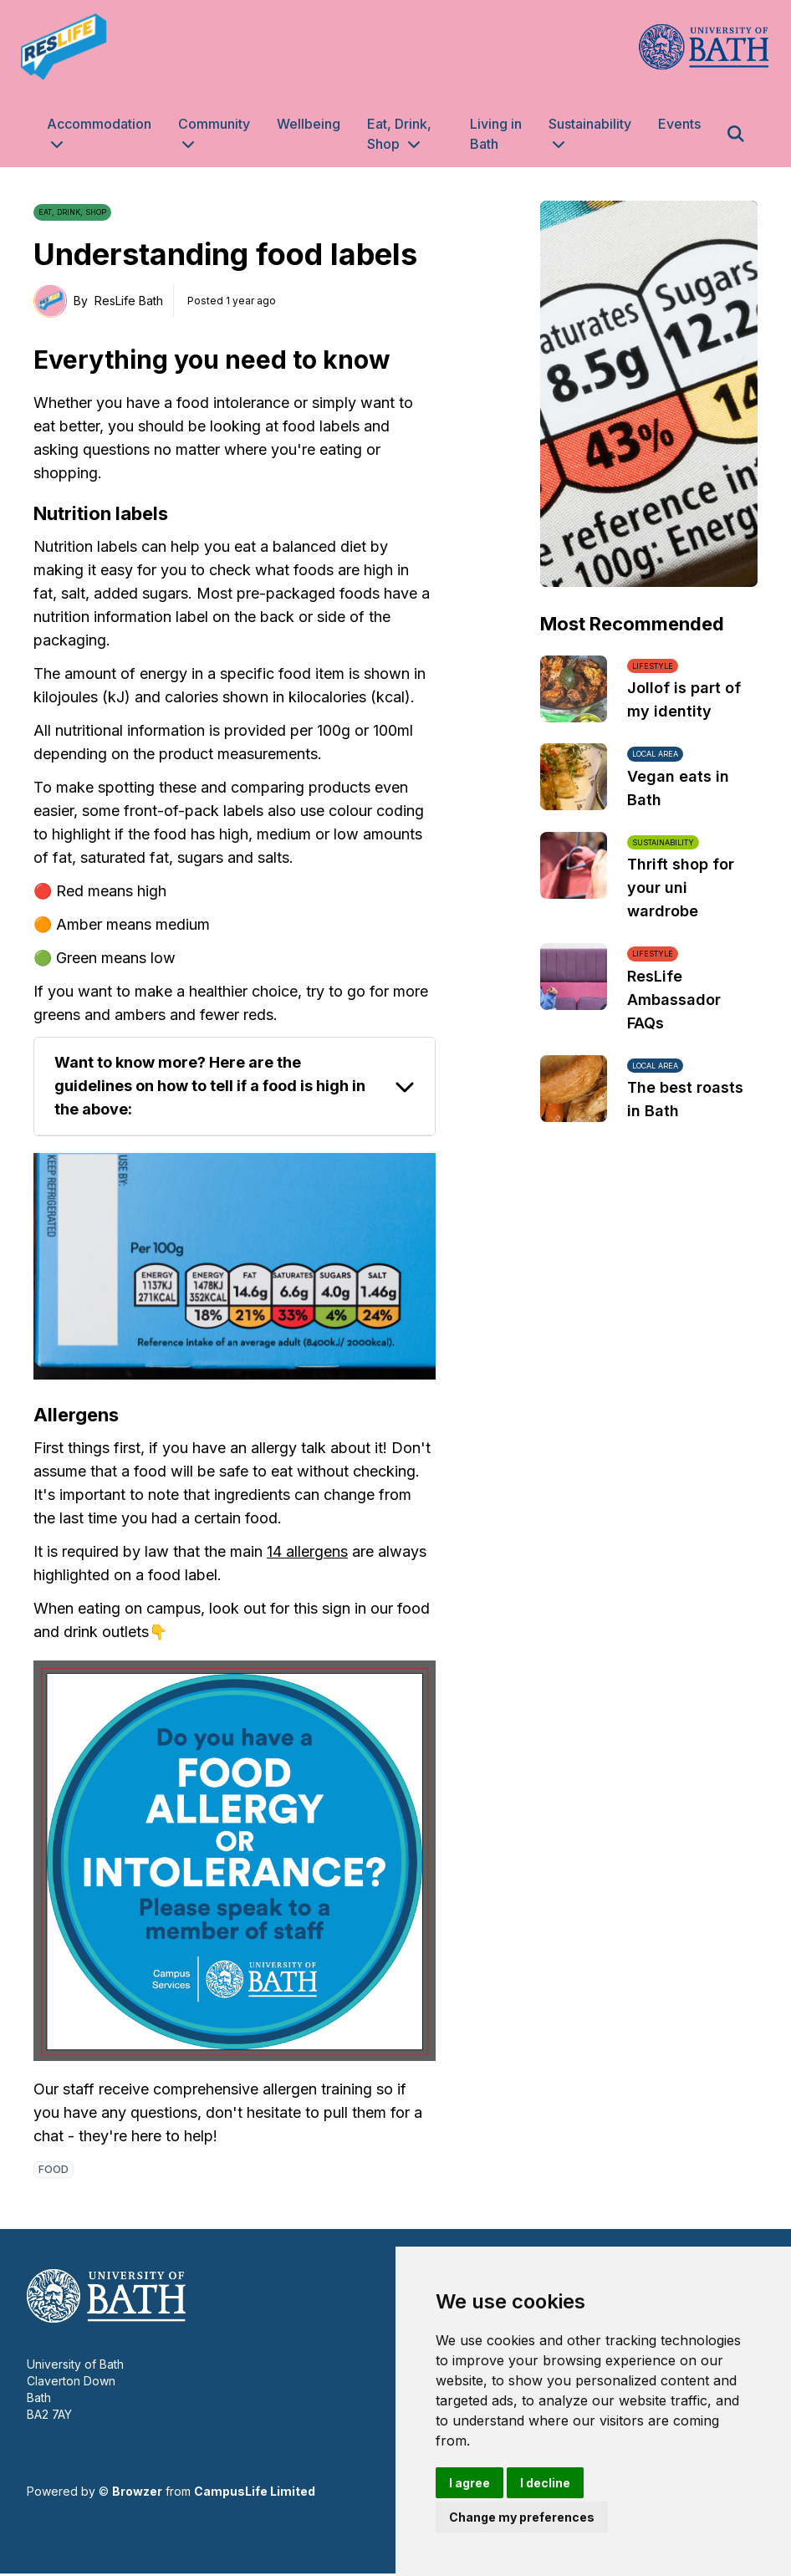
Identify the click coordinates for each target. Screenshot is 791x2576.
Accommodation (99, 123)
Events (679, 123)
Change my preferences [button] (522, 2517)
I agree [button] (469, 2483)
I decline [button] (545, 2483)
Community (214, 123)
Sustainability (590, 123)
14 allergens (307, 1551)
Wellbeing (308, 123)
